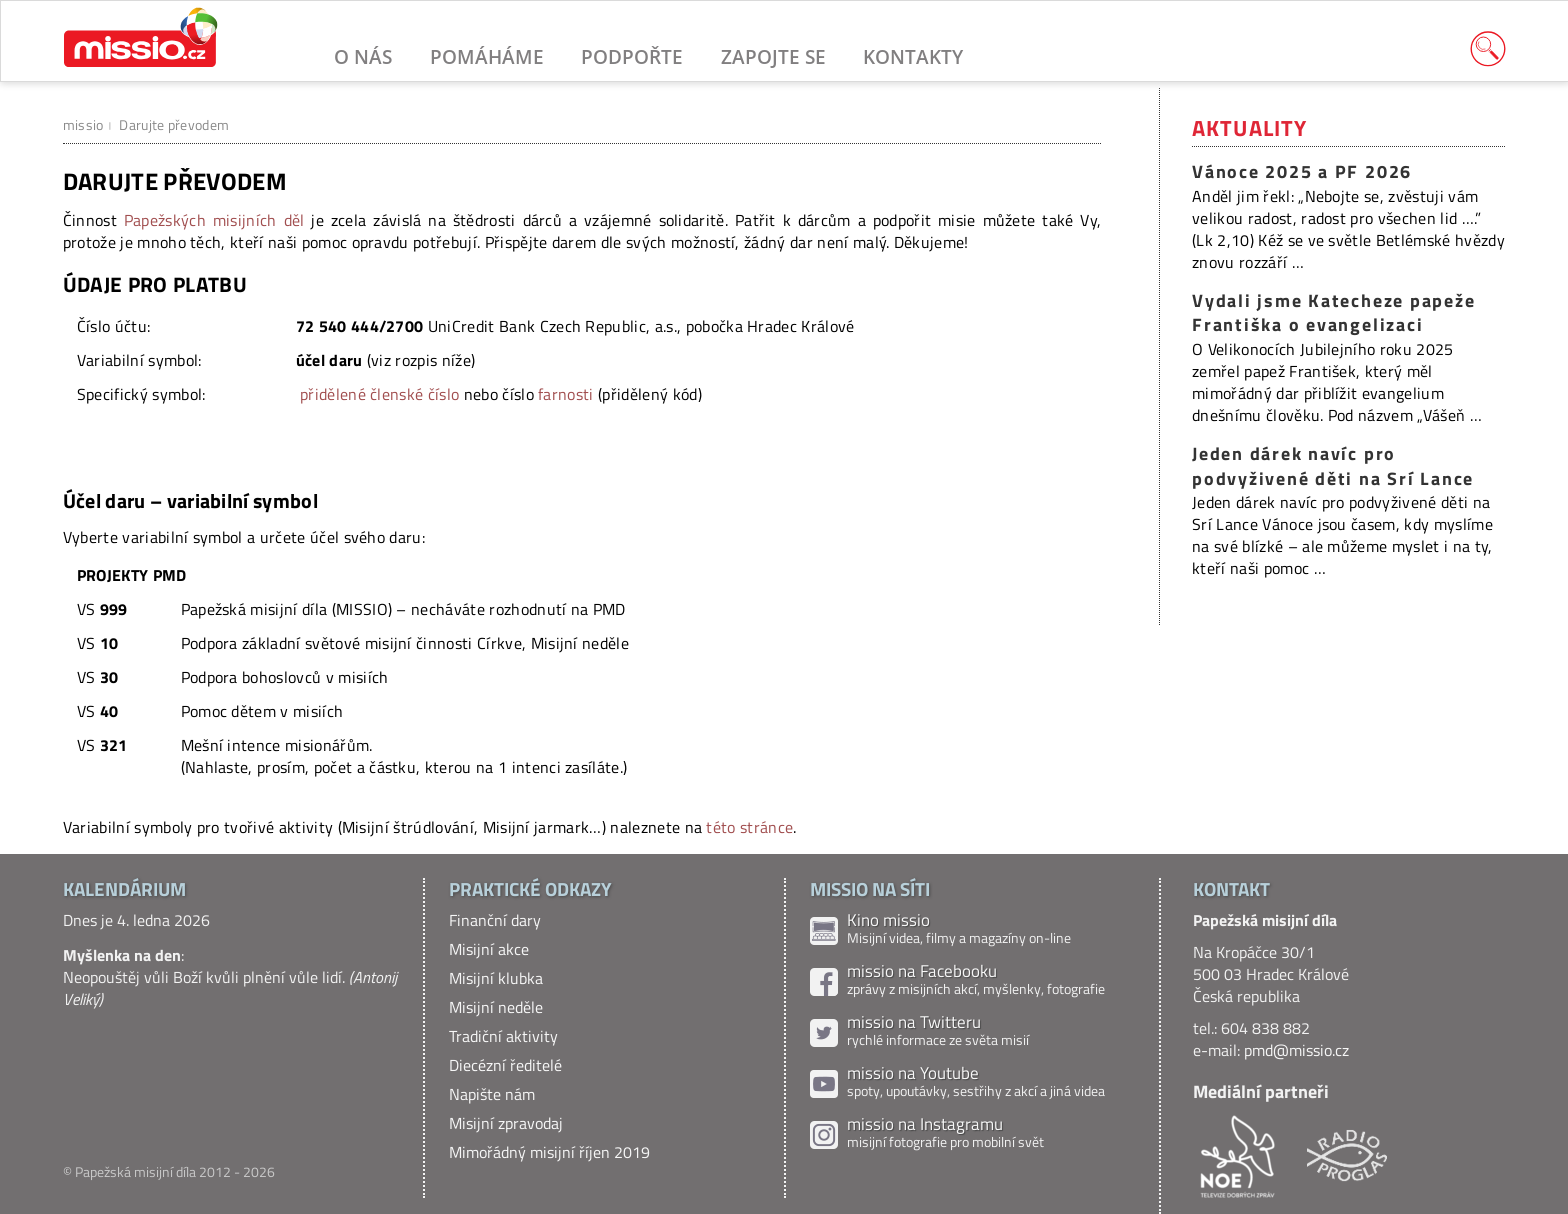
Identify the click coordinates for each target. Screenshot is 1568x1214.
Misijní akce (489, 949)
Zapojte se (773, 56)
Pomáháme (487, 56)
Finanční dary (495, 920)
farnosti (566, 394)
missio (83, 124)
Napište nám (492, 1094)
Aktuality (1249, 128)
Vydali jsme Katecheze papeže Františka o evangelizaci (1333, 313)
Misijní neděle (496, 1007)
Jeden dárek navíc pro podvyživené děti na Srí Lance (1333, 466)
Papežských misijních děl (214, 220)
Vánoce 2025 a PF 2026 (1302, 171)
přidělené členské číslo (379, 394)
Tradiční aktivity (503, 1036)
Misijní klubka (496, 978)
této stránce (749, 827)
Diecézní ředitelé (505, 1065)
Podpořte (632, 56)
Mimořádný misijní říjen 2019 (549, 1152)
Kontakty (913, 56)
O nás (363, 56)
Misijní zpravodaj (506, 1123)
